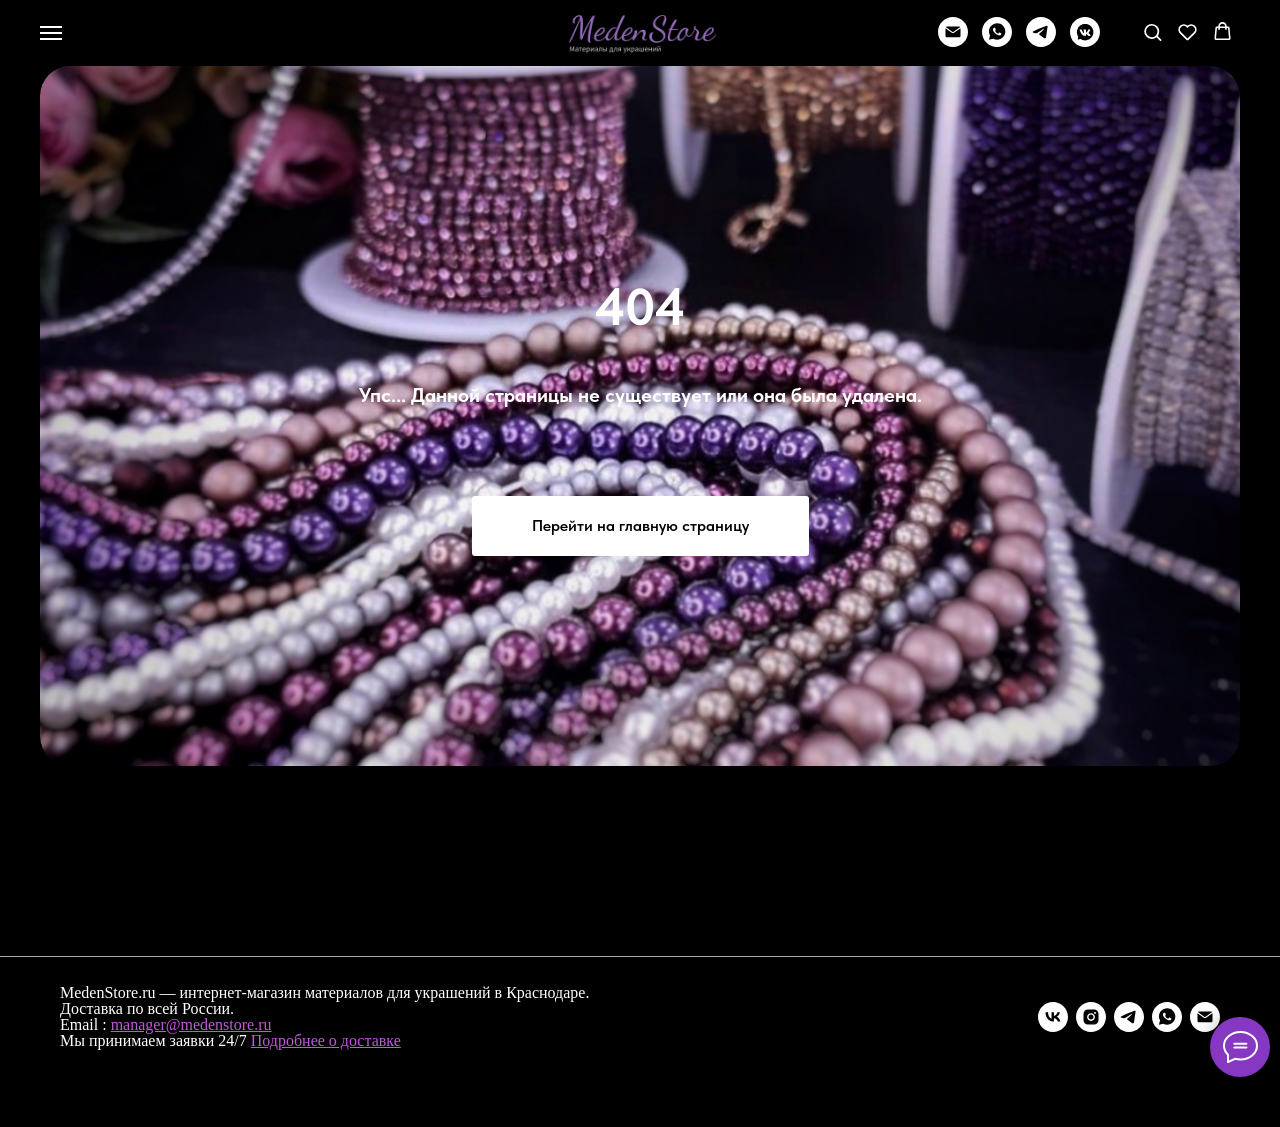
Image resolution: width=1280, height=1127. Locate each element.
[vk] (1053, 1017)
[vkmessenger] (1085, 41)
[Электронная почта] (1205, 1017)
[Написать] (953, 41)
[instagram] (1091, 1017)
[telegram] (1041, 41)
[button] (1152, 31)
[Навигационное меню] (51, 33)
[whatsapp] (997, 41)
